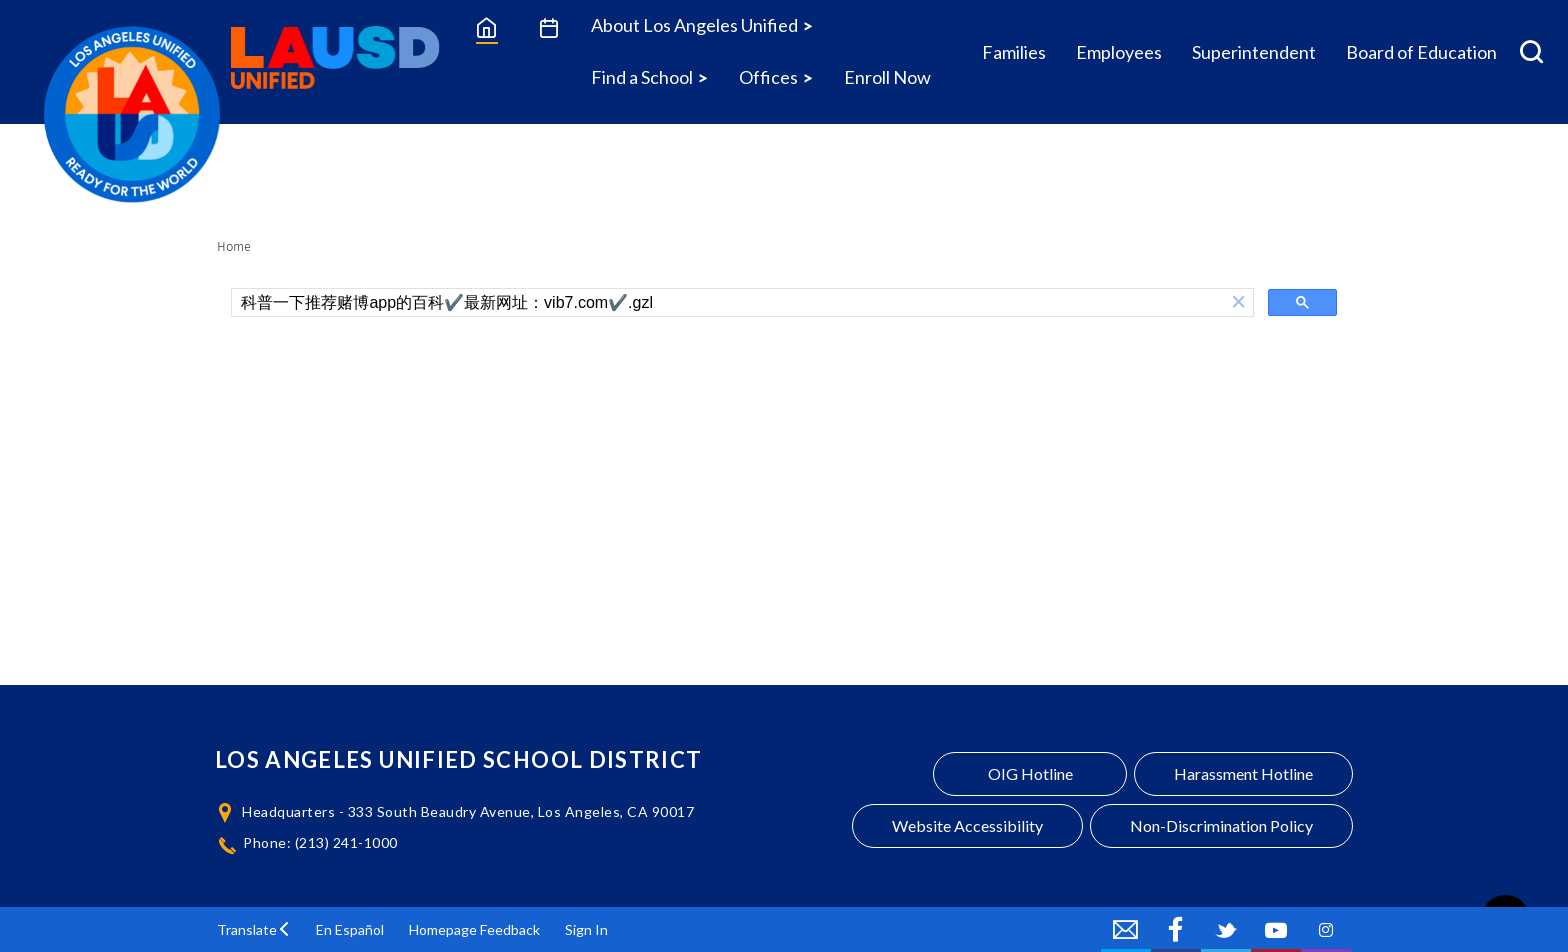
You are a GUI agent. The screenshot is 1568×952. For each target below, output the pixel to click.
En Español (350, 929)
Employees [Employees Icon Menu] (1119, 52)
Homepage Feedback (474, 929)
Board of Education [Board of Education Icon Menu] (1421, 52)
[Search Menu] (1531, 52)
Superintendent (1254, 52)
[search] (728, 303)
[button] (1239, 302)
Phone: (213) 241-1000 (320, 842)
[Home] (486, 27)
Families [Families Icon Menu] (1014, 52)
